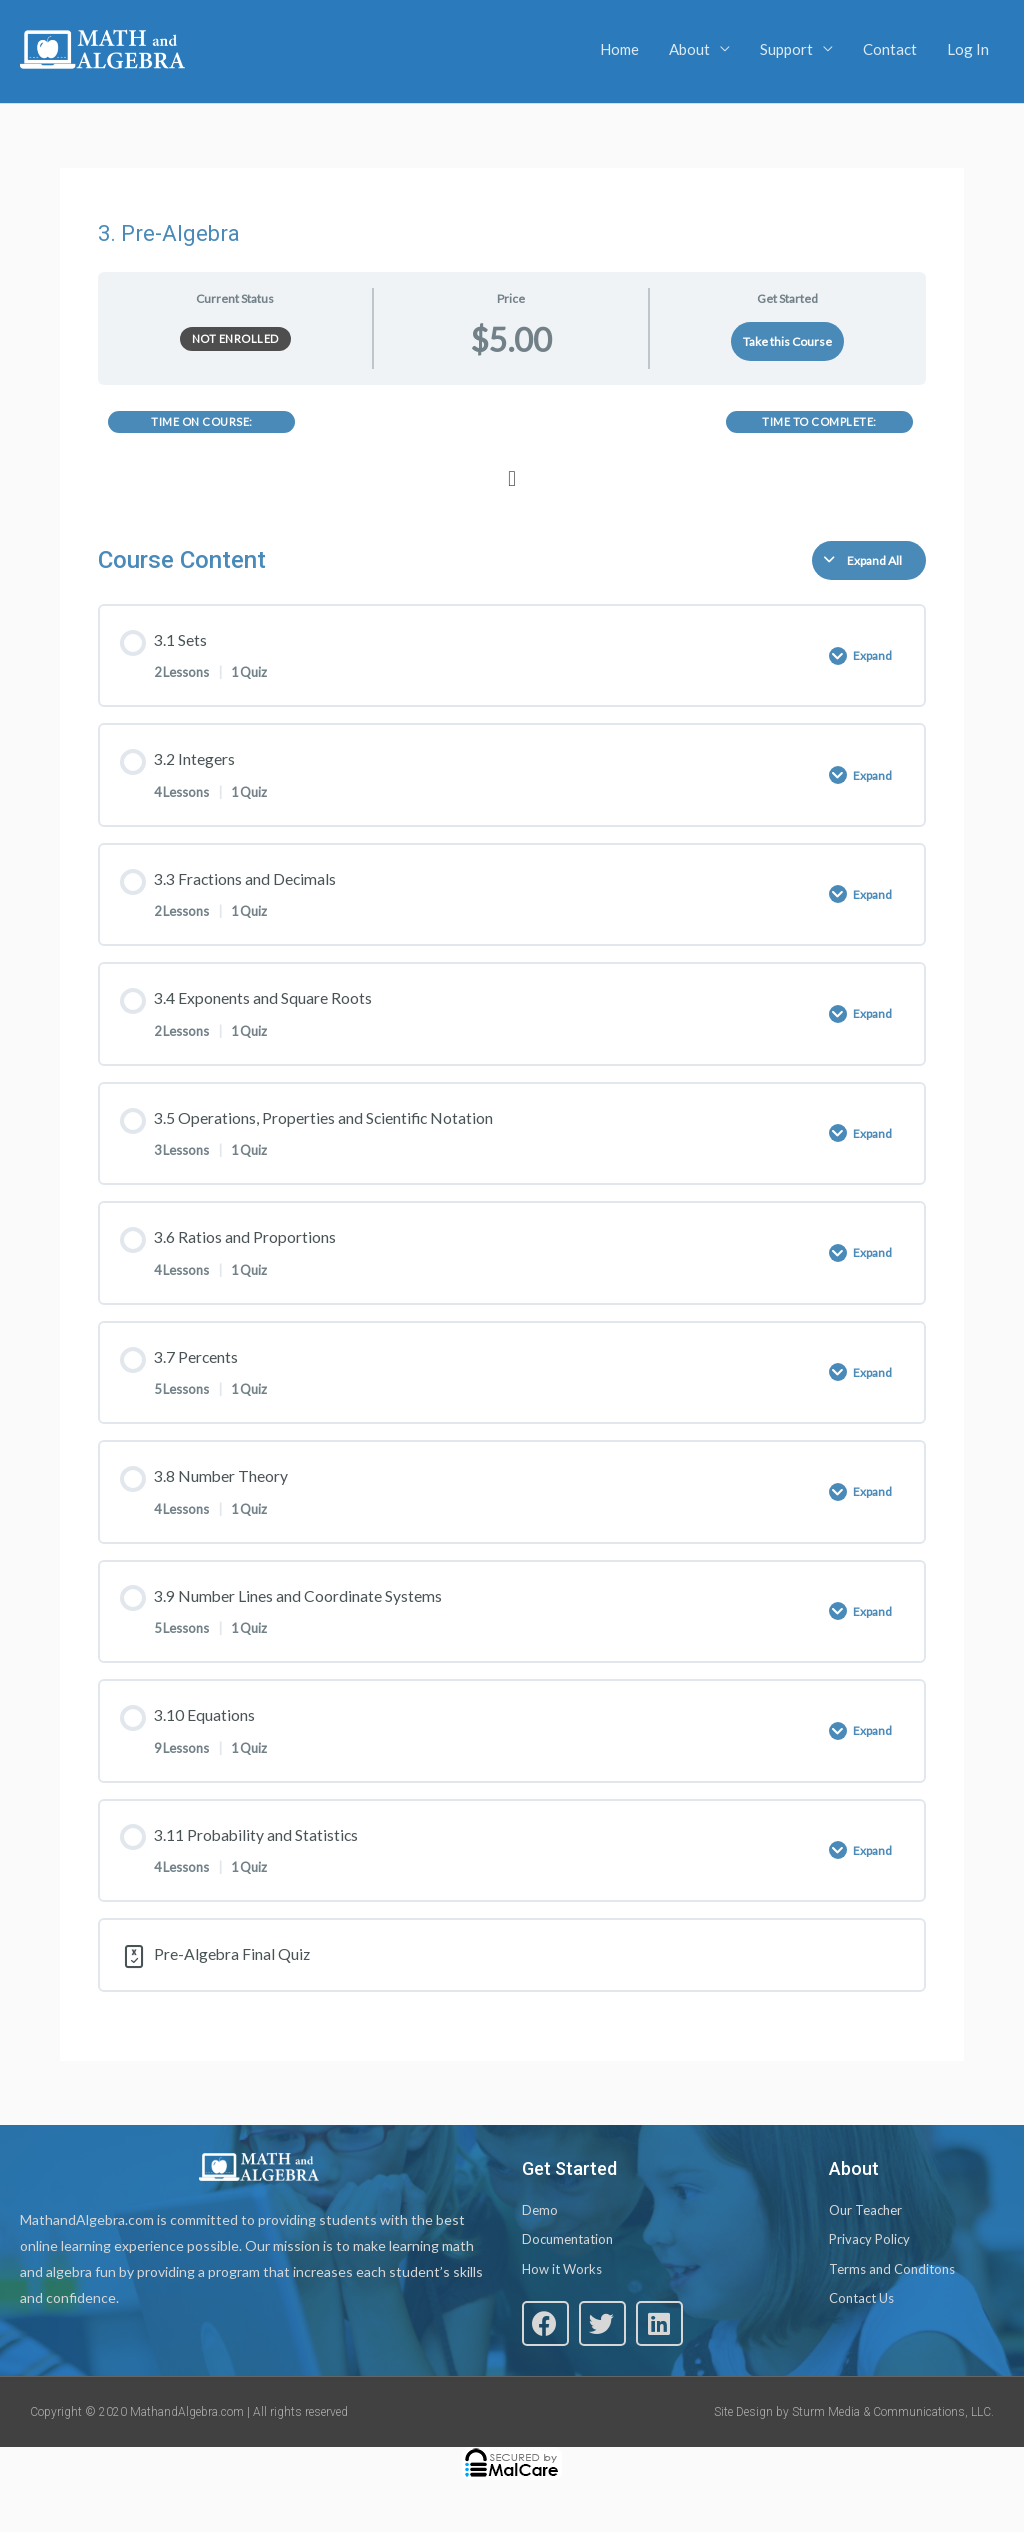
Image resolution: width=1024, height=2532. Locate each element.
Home (619, 49)
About (689, 49)
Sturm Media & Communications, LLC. (893, 2427)
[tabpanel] (511, 455)
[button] (511, 478)
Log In (968, 49)
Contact (890, 49)
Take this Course (787, 341)
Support (786, 49)
